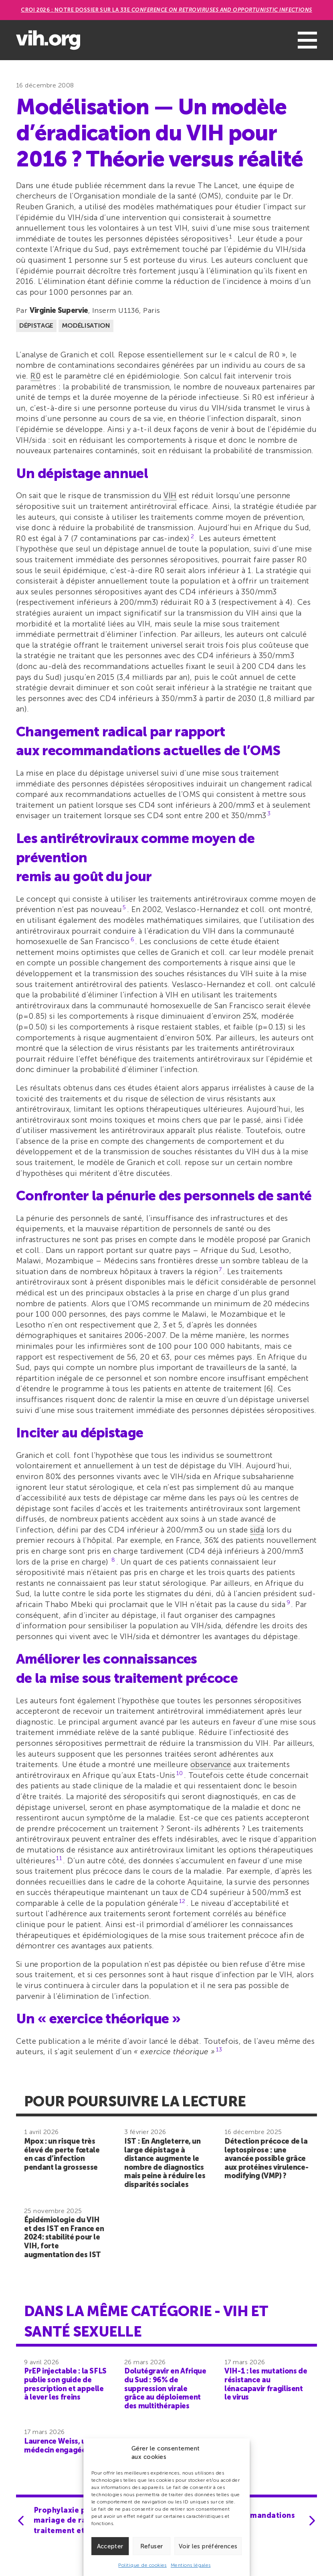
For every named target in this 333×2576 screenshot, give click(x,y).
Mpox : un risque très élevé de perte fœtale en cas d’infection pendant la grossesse (61, 2154)
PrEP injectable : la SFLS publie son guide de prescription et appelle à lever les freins (65, 2384)
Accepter (110, 2546)
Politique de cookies (142, 2565)
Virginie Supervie (59, 310)
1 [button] (230, 236)
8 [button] (113, 1560)
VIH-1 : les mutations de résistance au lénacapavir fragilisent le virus (265, 2384)
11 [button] (59, 1858)
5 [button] (124, 907)
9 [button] (288, 1602)
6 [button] (132, 939)
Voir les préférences (208, 2546)
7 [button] (220, 1269)
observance (210, 1764)
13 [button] (219, 2049)
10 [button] (179, 1773)
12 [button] (182, 1901)
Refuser (151, 2546)
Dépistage (36, 325)
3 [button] (268, 813)
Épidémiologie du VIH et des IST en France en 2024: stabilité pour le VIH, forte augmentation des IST (64, 2237)
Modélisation (86, 325)
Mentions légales (191, 2565)
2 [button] (192, 536)
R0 (35, 376)
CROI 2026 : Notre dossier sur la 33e (166, 10)
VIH (169, 495)
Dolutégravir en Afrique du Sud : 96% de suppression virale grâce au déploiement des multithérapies (165, 2388)
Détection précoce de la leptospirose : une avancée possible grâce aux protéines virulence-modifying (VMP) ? (266, 2158)
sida (257, 1529)
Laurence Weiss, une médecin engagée (59, 2445)
